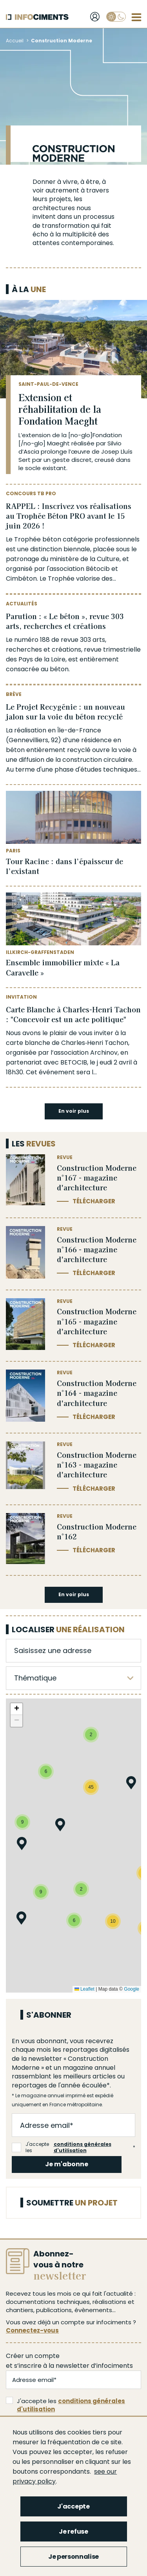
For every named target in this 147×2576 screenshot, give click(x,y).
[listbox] (73, 1678)
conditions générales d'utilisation (82, 2147)
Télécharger (94, 1201)
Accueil (15, 40)
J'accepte (73, 2506)
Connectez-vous (32, 2330)
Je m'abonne (66, 2164)
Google (131, 1989)
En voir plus (73, 1111)
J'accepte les (71, 2147)
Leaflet (84, 1989)
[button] (22, 1845)
